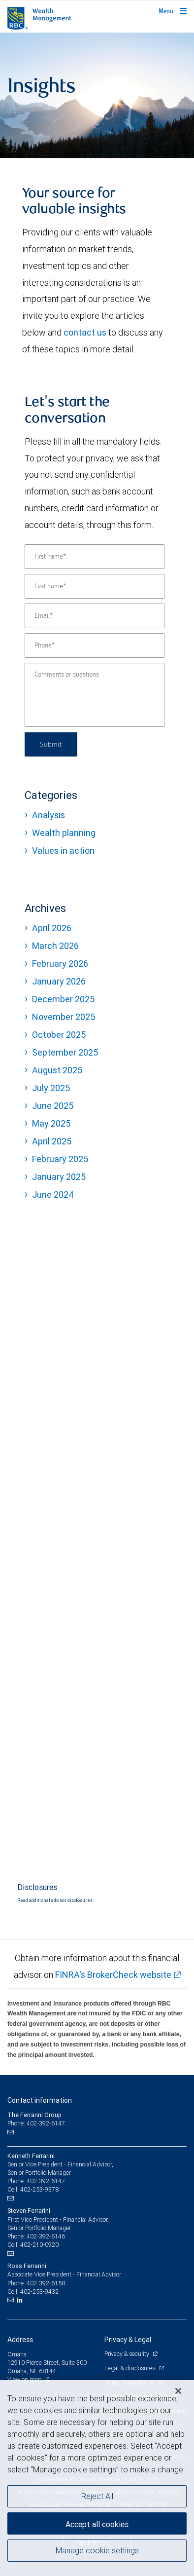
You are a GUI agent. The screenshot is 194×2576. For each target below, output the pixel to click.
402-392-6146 (46, 2236)
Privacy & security (127, 2353)
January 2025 (59, 1176)
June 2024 (53, 1194)
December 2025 (63, 999)
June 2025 (52, 1105)
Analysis (48, 815)
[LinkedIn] (21, 2300)
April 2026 (51, 928)
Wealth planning (64, 832)
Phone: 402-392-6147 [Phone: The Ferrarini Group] (36, 2123)
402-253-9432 (39, 2291)
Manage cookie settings (97, 2550)
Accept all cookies (97, 2524)
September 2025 (65, 1052)
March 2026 (55, 945)
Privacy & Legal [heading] (127, 2339)
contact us (85, 332)
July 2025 (51, 1088)
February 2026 (60, 963)
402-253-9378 (39, 2189)
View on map (24, 2379)
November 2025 (63, 1017)
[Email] (94, 616)
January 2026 (59, 981)
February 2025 (60, 1159)
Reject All (97, 2496)
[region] (97, 2478)
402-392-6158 (46, 2283)
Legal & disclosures (130, 2368)
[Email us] (11, 2132)
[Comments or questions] (94, 695)
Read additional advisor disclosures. (55, 1900)
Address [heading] (20, 2339)
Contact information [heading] (39, 2100)
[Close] (178, 2391)
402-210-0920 (39, 2244)
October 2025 (59, 1034)
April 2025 (51, 1141)
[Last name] (94, 586)
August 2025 (57, 1070)
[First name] (94, 556)
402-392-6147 (46, 2181)
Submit (51, 744)
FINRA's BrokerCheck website (113, 1974)
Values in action (63, 850)
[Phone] (94, 645)
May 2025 (51, 1123)
